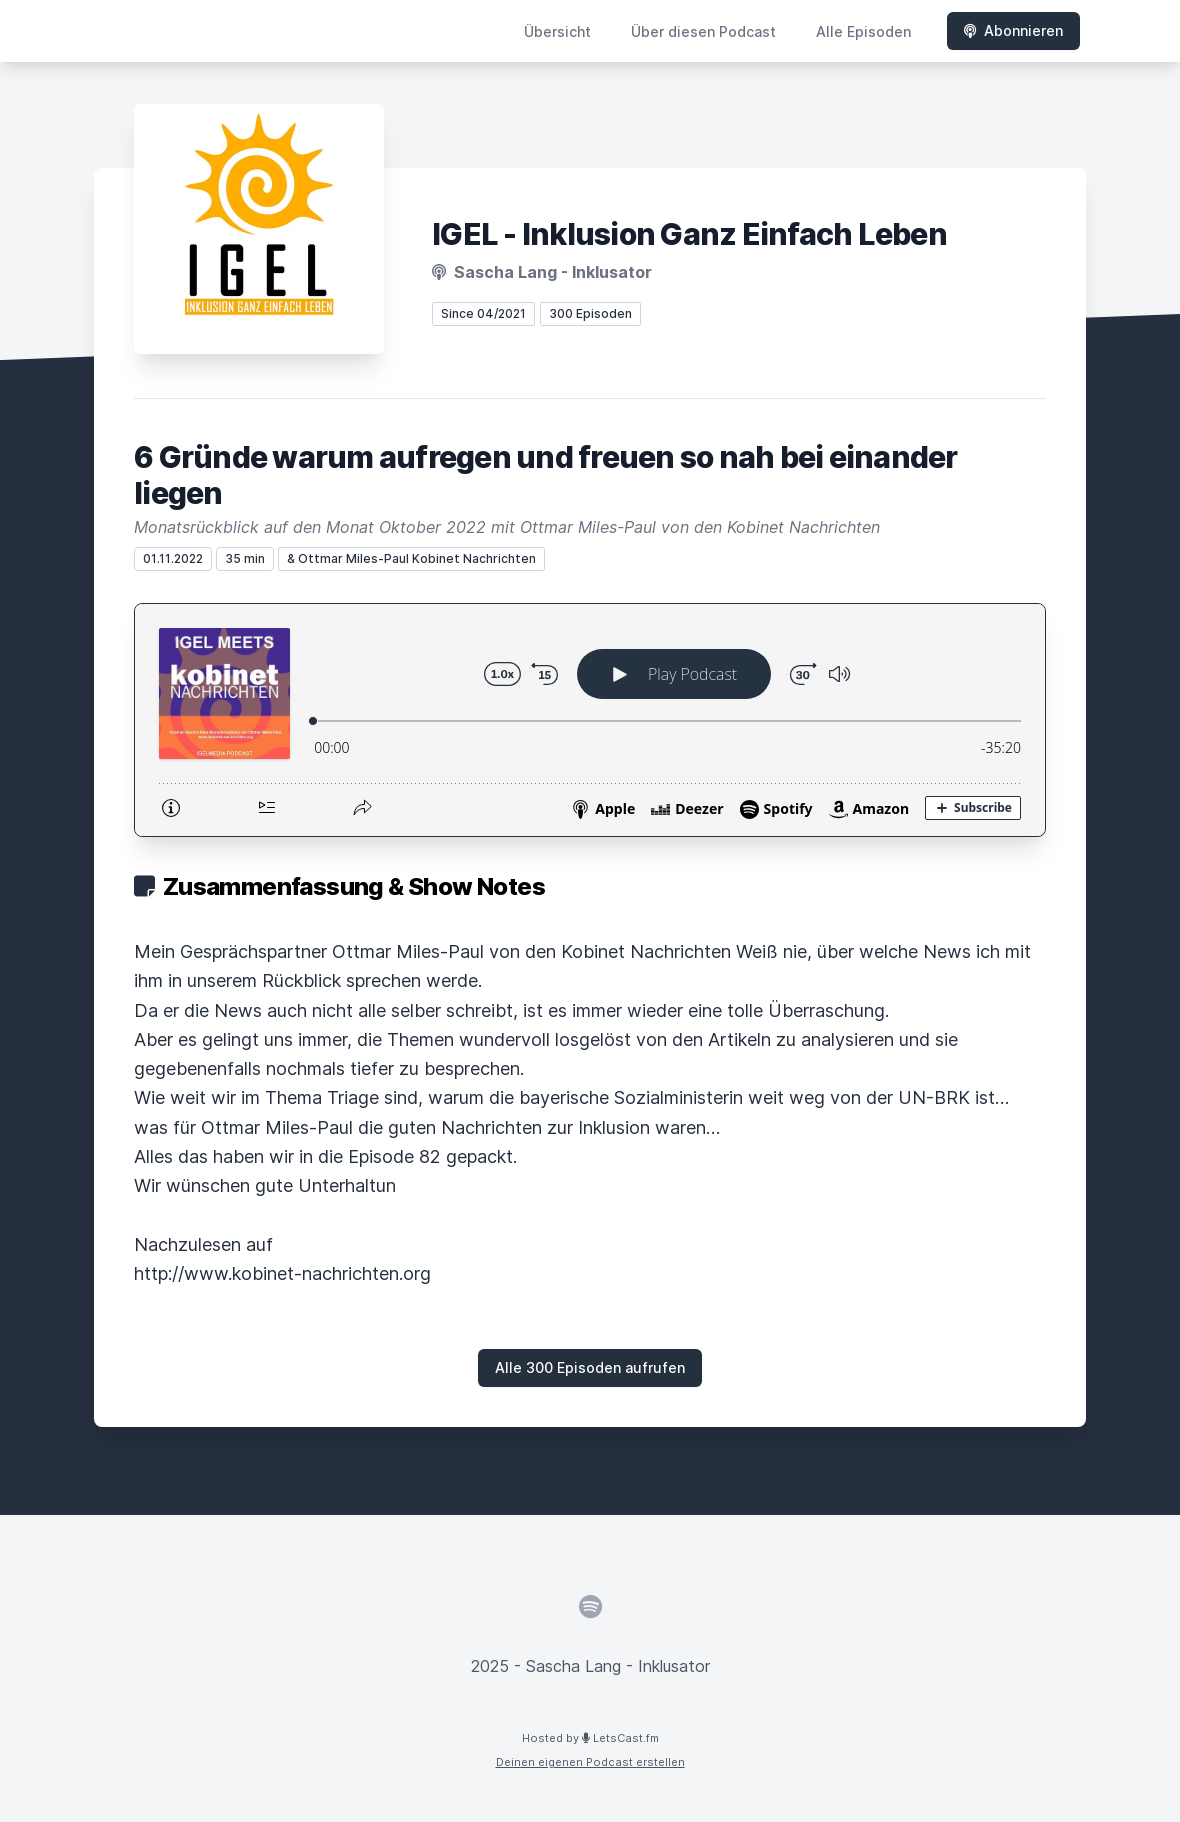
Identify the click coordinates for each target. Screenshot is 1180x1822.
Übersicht (557, 31)
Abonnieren (1013, 30)
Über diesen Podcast (703, 31)
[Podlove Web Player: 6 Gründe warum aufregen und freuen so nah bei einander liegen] (590, 720)
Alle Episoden (863, 31)
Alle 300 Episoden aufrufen (590, 1367)
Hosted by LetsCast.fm (590, 1738)
